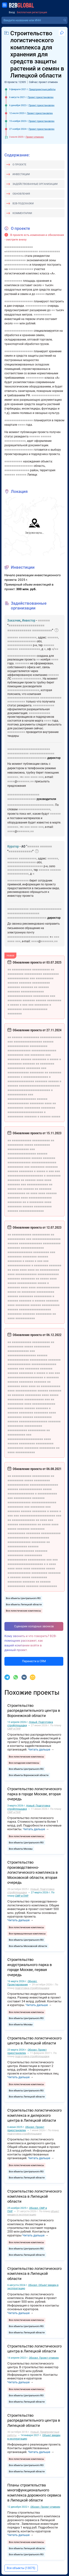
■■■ (16, 323)
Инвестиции (21, 174)
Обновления (21, 193)
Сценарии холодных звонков (34, 1626)
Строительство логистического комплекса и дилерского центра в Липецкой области (34, 2115)
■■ (53, 310)
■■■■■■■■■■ (13, 256)
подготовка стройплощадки (32, 1988)
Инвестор (28, 620)
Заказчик (14, 620)
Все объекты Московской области (28, 1946)
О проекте (19, 164)
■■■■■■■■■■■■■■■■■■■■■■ (27, 758)
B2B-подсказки (23, 203)
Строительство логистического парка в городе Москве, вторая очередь (34, 1794)
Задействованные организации (35, 183)
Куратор (13, 846)
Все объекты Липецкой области (24, 1604)
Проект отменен (35, 136)
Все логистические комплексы (23, 1610)
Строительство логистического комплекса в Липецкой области (34, 2196)
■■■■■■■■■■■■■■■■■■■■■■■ (27, 937)
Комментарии (22, 213)
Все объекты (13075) (21, 2568)
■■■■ (21, 424)
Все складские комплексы (24, 1763)
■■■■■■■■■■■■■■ (20, 269)
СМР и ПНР (14, 1728)
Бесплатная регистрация (32, 12)
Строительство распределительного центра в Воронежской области (33, 1710)
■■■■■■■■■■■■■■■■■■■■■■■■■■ (30, 805)
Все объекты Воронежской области (29, 1775)
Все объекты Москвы (21, 1848)
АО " (24, 846)
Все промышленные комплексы (27, 1933)
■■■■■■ (34, 436)
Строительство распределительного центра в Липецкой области (33, 2420)
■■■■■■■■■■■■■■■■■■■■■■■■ (28, 749)
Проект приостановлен (41, 97)
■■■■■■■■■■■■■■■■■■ (22, 251)
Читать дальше (39, 1749)
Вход (12, 12)
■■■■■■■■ (22, 663)
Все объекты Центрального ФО (23, 1598)
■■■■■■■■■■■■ (49, 251)
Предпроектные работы (42, 89)
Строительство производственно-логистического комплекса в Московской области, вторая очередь (32, 1872)
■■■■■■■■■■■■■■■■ (18, 247)
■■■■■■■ (23, 781)
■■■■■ (40, 294)
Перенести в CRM (34, 1661)
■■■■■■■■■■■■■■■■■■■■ (25, 866)
